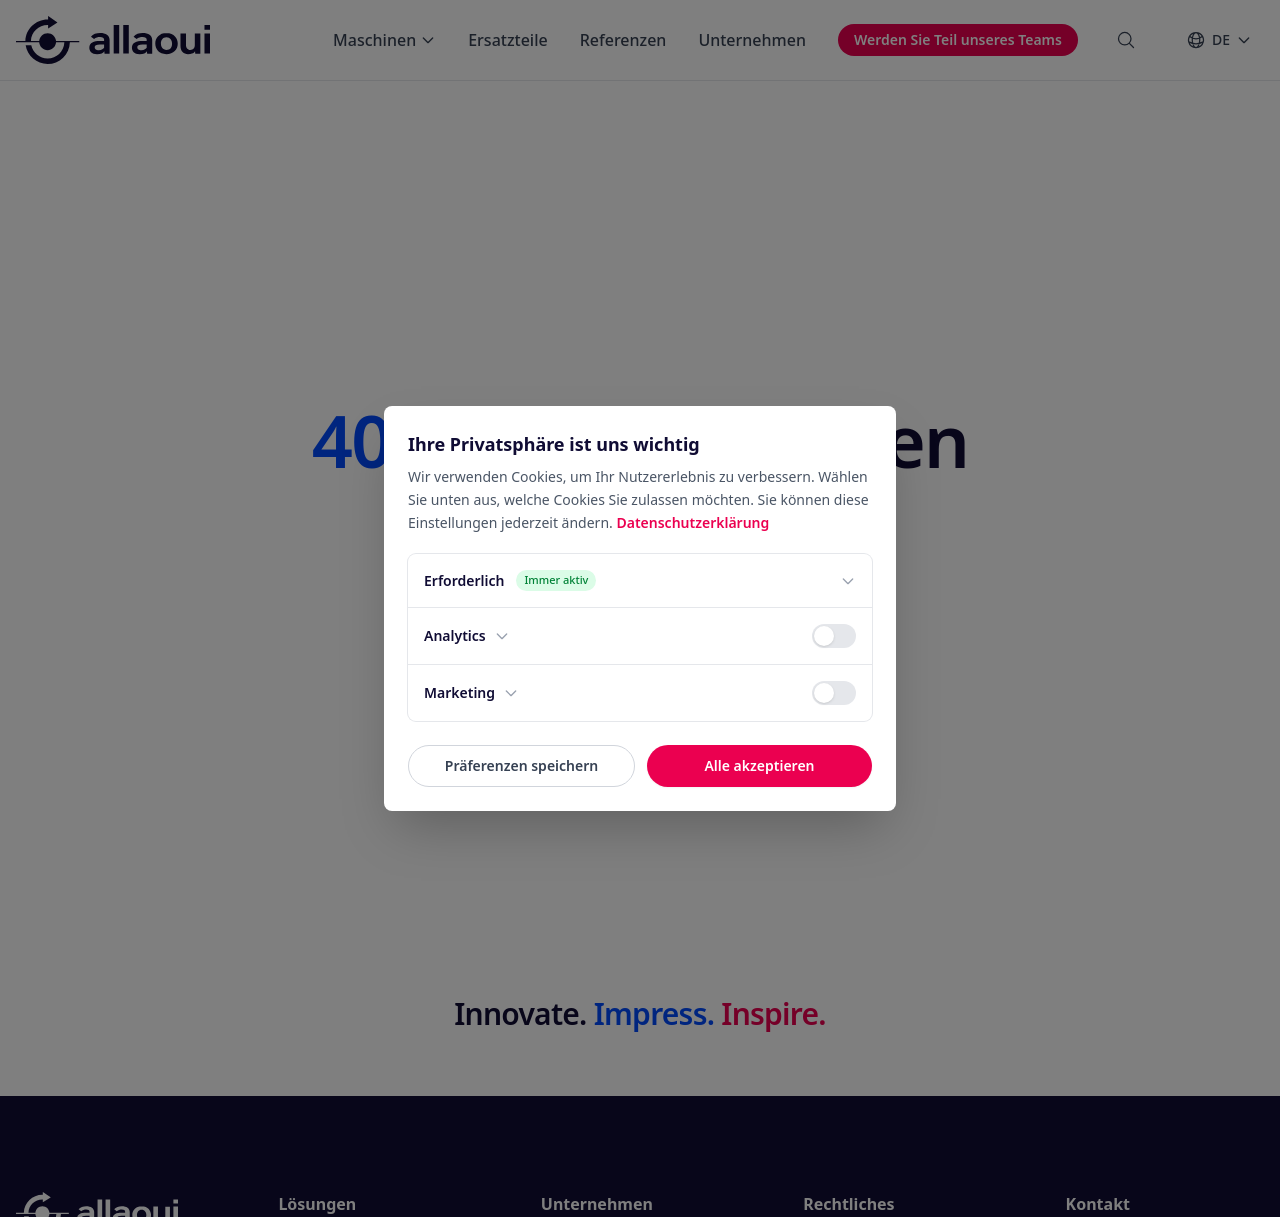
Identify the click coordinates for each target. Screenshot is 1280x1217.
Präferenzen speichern (521, 765)
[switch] (834, 636)
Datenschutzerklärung (692, 522)
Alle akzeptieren (759, 765)
